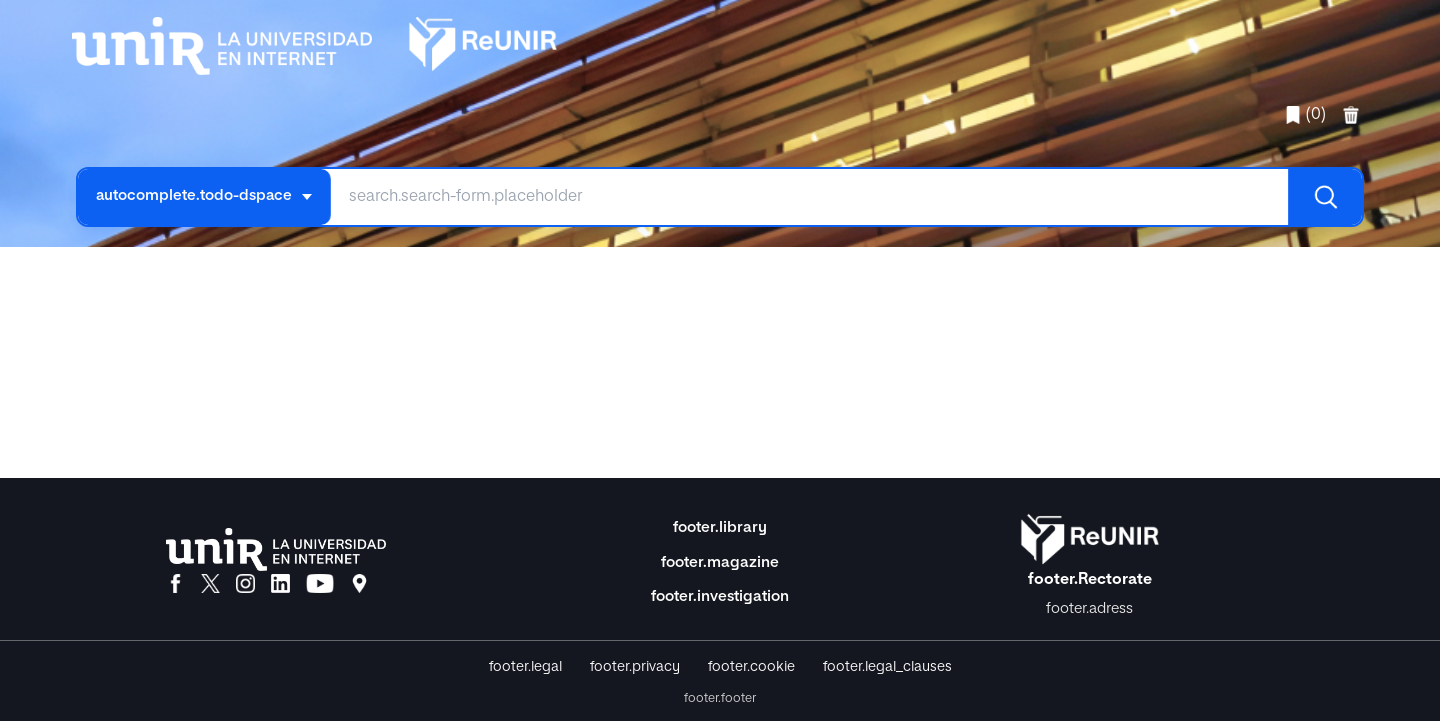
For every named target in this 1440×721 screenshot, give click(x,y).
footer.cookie (751, 667)
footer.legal (525, 667)
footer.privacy (635, 667)
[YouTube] (320, 585)
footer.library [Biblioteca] (720, 527)
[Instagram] (245, 585)
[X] (210, 585)
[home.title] (315, 41)
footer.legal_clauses (887, 667)
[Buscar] (1325, 197)
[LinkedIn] (280, 585)
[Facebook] (175, 585)
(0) (1305, 115)
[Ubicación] (359, 585)
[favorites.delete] (1353, 115)
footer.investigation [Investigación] (720, 596)
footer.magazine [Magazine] (720, 562)
